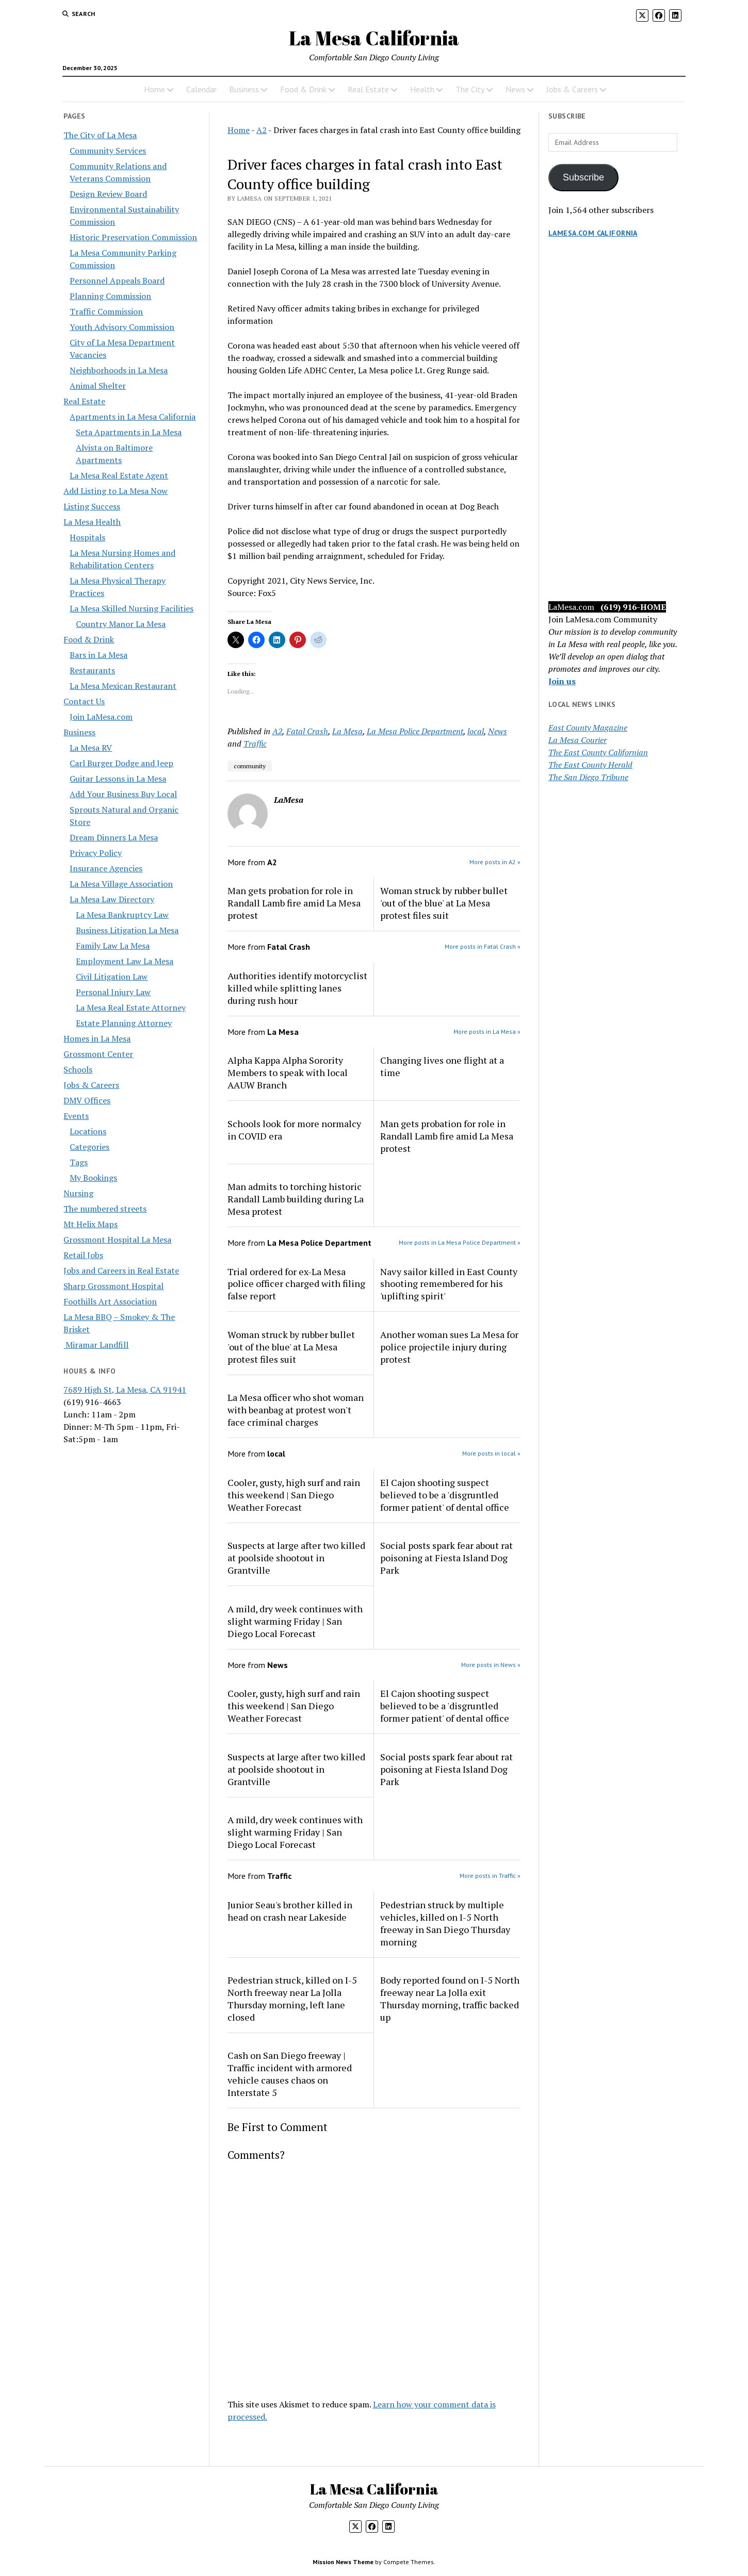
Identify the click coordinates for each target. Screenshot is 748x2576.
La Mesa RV (91, 747)
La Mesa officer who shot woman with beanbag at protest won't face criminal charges (295, 1409)
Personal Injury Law (113, 992)
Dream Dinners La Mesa (114, 837)
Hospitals (87, 537)
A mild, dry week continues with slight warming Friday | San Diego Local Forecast (295, 1621)
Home (154, 89)
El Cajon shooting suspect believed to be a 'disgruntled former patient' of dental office (444, 1494)
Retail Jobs (83, 1255)
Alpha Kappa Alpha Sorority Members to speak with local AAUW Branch (287, 1072)
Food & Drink (303, 89)
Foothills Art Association (110, 1301)
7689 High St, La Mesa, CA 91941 (124, 1389)
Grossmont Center (98, 1054)
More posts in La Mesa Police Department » (460, 1242)
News (515, 89)
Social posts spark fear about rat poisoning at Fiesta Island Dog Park (446, 1557)
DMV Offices (86, 1100)
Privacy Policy (96, 852)
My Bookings (93, 1177)
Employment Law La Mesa (124, 961)
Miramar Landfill (95, 1344)
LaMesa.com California (593, 233)
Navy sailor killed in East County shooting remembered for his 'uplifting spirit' (448, 1283)
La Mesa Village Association (121, 883)
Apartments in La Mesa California (133, 416)
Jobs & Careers (572, 89)
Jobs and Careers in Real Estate (121, 1270)
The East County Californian (598, 752)
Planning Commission (110, 296)
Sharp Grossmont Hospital (113, 1286)
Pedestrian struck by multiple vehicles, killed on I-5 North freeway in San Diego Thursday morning (445, 1923)
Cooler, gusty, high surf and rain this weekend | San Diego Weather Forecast (293, 1494)
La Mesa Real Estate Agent (119, 475)
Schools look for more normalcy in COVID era (294, 1129)
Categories (89, 1146)
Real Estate (368, 89)
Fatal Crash (307, 731)
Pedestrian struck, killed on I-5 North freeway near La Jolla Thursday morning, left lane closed (292, 1998)
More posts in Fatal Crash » (483, 946)
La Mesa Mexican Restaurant (123, 685)
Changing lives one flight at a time (442, 1066)
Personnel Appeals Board (117, 280)
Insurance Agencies (106, 868)
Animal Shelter (98, 385)
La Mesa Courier (577, 740)
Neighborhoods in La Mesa (119, 370)
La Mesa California (374, 38)
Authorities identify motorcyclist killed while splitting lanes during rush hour (297, 987)
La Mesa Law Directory (112, 899)
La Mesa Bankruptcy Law (122, 914)
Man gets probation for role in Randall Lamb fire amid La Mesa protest (294, 902)
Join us (562, 681)
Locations (88, 1131)
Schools (77, 1069)
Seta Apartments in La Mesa (129, 432)
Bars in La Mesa (98, 654)
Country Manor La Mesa (121, 624)
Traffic (255, 743)
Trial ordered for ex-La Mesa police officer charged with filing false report (296, 1283)
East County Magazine (587, 727)
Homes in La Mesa (97, 1038)
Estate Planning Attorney (124, 1023)
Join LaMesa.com (101, 716)
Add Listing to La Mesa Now (115, 491)
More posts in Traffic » (490, 1875)
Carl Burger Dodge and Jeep (121, 763)
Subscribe (583, 177)
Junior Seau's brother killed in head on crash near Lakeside (289, 1910)
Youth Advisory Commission (122, 327)
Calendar (201, 89)
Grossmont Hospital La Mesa (117, 1239)
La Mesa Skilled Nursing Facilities (131, 608)
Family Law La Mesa (113, 945)
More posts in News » (491, 1665)
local (475, 731)
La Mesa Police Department (415, 731)
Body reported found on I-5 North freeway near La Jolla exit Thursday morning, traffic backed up (449, 1998)
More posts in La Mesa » (487, 1031)
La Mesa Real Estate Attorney (131, 1007)
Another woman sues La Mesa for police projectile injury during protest (449, 1346)
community (250, 766)
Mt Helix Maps (90, 1224)
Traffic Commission (106, 311)
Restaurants (92, 670)
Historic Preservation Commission (133, 237)
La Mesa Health (92, 521)
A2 (261, 130)
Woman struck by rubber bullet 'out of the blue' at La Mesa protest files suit (444, 902)
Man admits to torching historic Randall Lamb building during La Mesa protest (295, 1198)
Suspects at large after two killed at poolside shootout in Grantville (296, 1557)
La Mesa (347, 731)
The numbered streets (105, 1208)
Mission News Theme (343, 2562)
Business (244, 89)
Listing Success (91, 506)
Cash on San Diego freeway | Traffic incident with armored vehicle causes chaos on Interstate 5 (289, 2074)
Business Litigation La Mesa (127, 930)
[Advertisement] (616, 429)
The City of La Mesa (100, 135)
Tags (79, 1162)
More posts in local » (491, 1453)
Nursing (78, 1193)
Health (422, 89)
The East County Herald (590, 764)
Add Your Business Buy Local (123, 794)
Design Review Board (108, 194)
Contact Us (84, 701)
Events (76, 1115)
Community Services (108, 150)
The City (470, 89)
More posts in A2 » (495, 862)
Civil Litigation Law (112, 976)
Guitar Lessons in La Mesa (118, 778)
